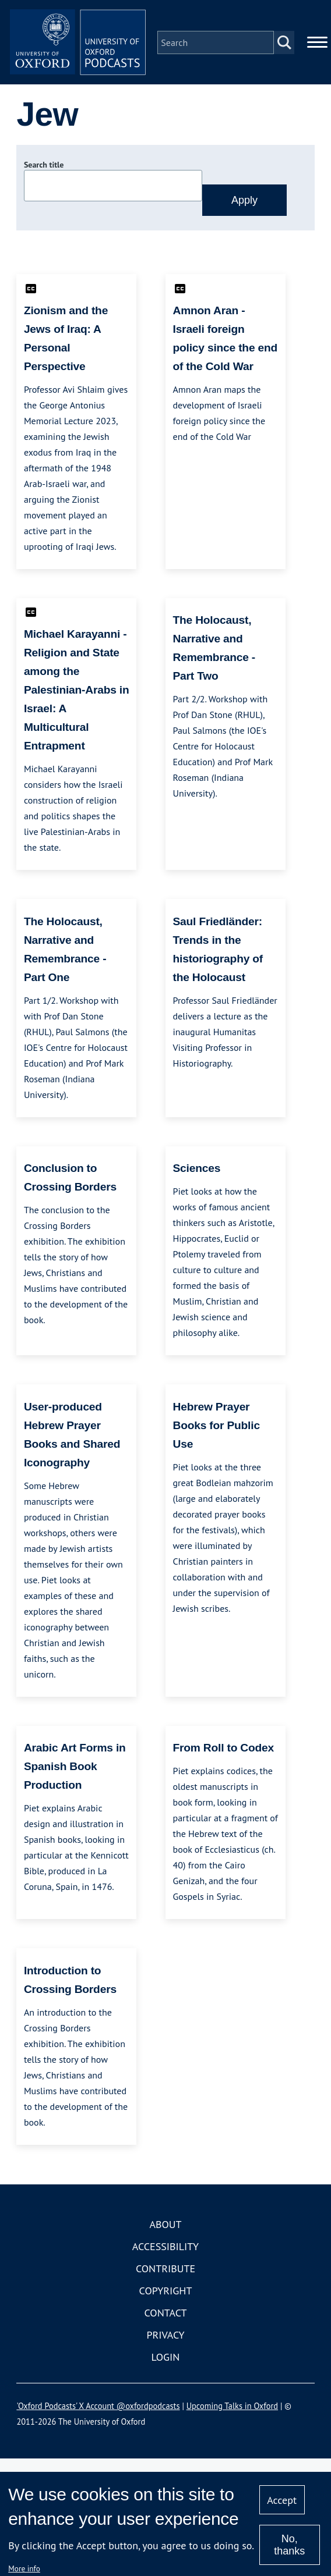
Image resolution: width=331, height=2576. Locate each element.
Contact (166, 2314)
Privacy (165, 2336)
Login (166, 2358)
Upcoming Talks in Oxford (232, 2407)
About (165, 2226)
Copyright (165, 2292)
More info (24, 2568)
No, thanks (289, 2545)
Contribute (165, 2270)
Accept (282, 2500)
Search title (44, 167)
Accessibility (165, 2248)
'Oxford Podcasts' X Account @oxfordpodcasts (97, 2407)
